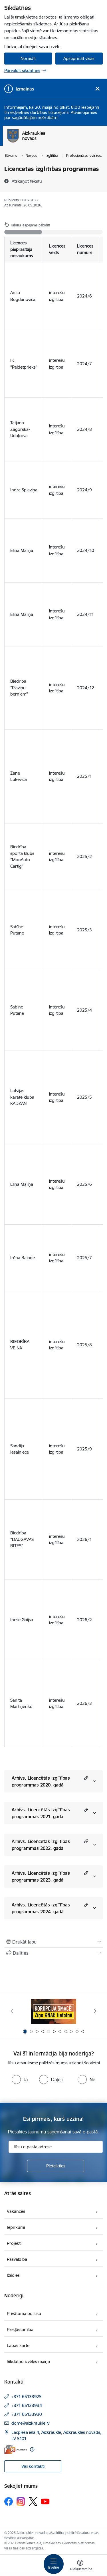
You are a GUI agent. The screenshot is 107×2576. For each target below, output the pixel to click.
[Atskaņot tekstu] (27, 181)
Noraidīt (28, 58)
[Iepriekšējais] (12, 2011)
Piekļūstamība (20, 2329)
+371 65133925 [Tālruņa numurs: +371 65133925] (26, 2396)
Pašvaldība (17, 2259)
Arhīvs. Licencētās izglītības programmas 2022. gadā (41, 1844)
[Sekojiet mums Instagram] (21, 2501)
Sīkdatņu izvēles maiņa (28, 2361)
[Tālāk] (95, 2011)
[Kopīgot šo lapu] (53, 1953)
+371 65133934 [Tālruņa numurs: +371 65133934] (26, 2405)
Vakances (16, 2211)
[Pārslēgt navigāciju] (54, 2564)
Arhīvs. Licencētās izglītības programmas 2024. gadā (41, 1908)
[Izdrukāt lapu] (53, 1941)
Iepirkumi (16, 2227)
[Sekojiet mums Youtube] (45, 2501)
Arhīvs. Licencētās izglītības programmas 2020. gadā (41, 1781)
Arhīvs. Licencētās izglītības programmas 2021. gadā (41, 1813)
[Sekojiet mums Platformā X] (33, 2501)
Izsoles (13, 2275)
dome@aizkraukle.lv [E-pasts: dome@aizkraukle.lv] (30, 2423)
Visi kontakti (33, 2466)
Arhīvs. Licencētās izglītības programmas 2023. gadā (41, 1876)
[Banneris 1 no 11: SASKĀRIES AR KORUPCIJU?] (53, 2011)
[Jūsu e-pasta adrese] (56, 2147)
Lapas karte (18, 2345)
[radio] (20, 2079)
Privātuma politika (24, 2313)
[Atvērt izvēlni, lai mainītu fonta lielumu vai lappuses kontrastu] (80, 2566)
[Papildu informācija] (32, 2449)
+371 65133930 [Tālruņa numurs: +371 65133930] (26, 2414)
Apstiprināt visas (78, 58)
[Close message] (97, 89)
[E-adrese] (15, 2449)
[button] (85, 1777)
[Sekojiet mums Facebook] (8, 2501)
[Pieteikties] (55, 2166)
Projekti (14, 2243)
